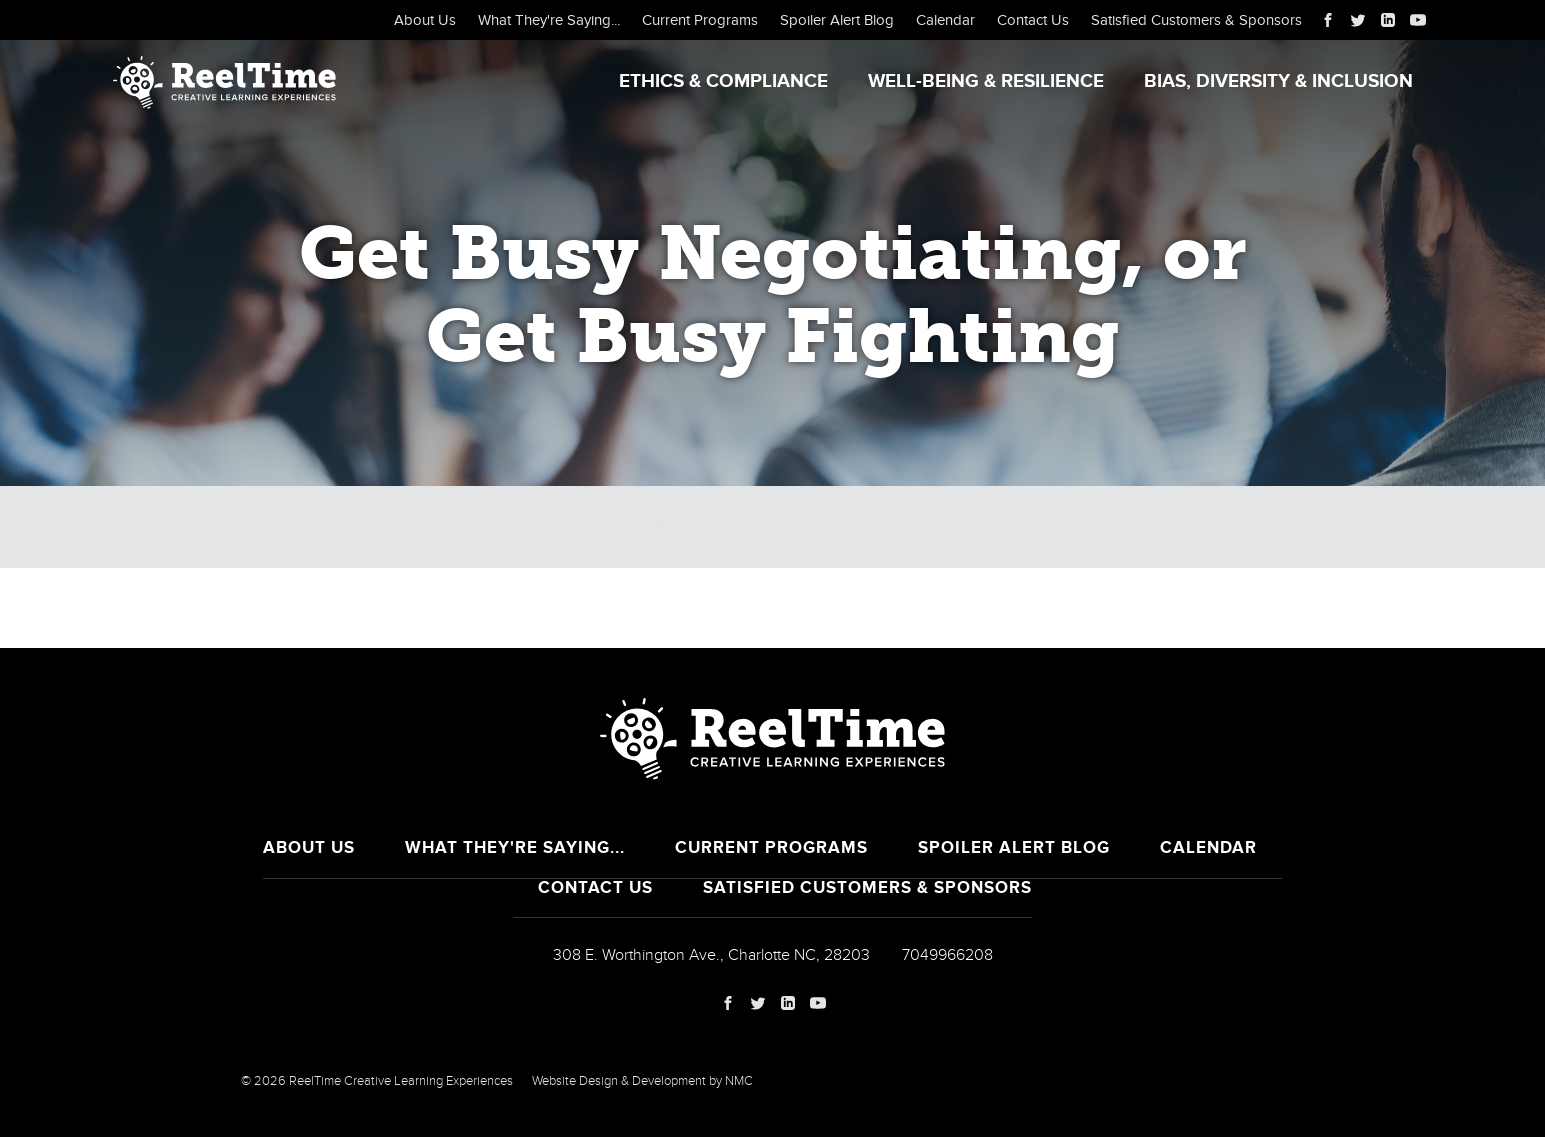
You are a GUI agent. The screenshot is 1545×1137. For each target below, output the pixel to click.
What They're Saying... (549, 20)
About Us (425, 20)
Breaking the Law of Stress (829, 527)
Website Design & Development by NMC (642, 1081)
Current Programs (700, 20)
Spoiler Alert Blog (837, 20)
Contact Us (1033, 20)
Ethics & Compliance (723, 81)
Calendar (945, 20)
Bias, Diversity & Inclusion (1278, 81)
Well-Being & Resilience (986, 81)
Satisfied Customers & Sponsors (1196, 20)
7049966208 (947, 955)
